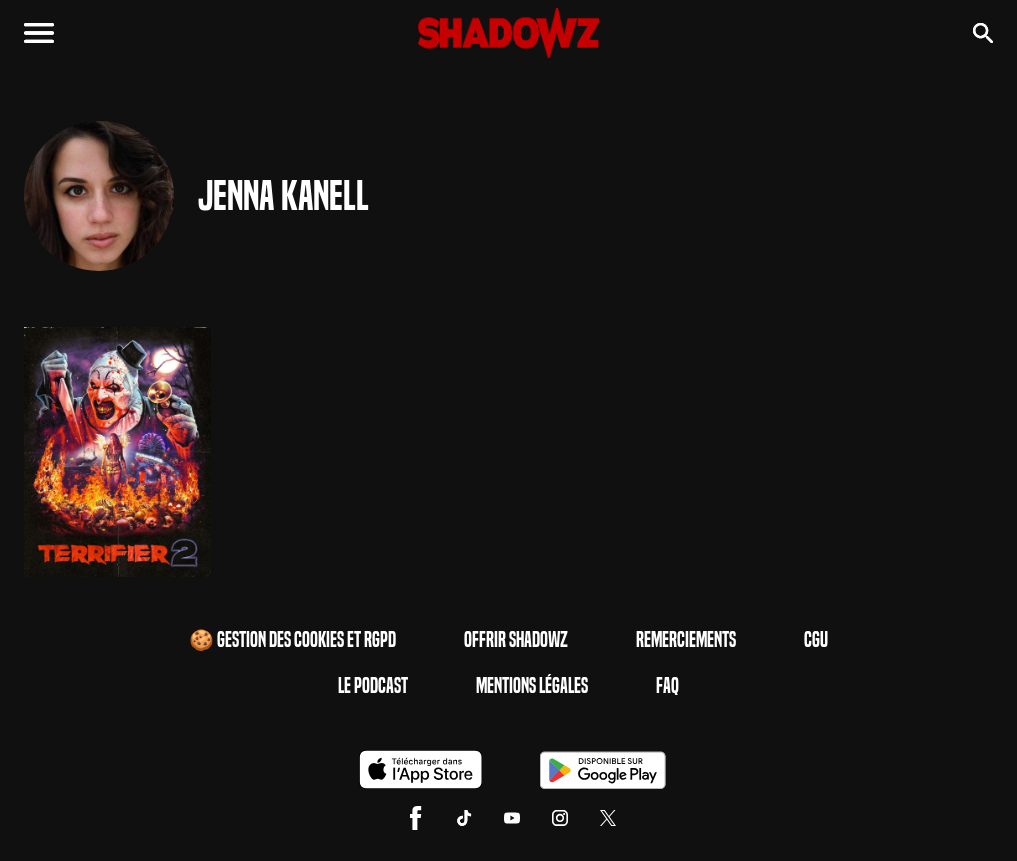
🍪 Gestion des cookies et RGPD (292, 640)
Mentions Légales (532, 686)
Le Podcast (373, 686)
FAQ (667, 686)
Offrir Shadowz (516, 640)
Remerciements (686, 640)
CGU (816, 640)
